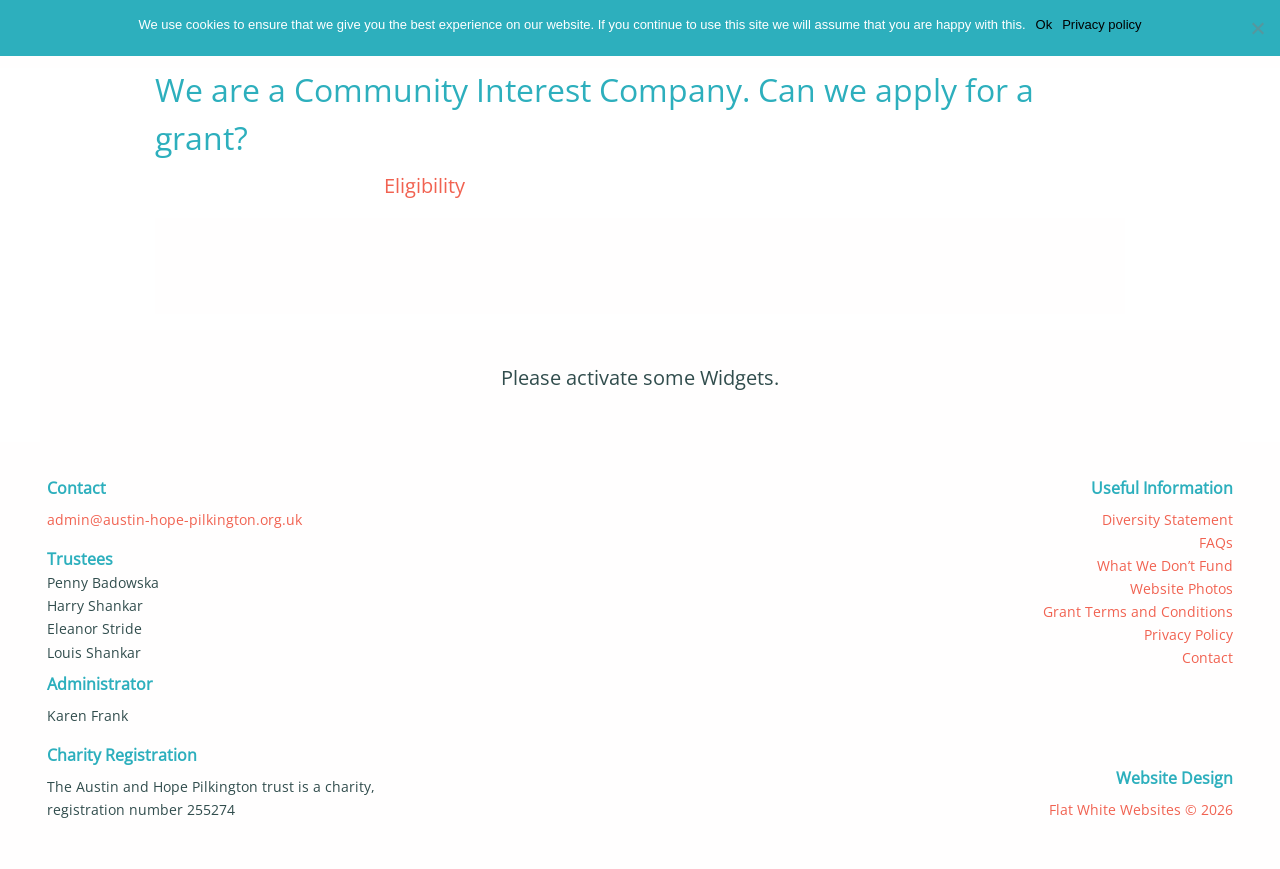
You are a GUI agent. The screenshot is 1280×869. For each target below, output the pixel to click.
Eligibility (424, 185)
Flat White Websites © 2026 (1141, 809)
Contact (1207, 657)
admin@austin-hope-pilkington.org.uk (174, 519)
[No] (1253, 30)
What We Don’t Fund (1165, 565)
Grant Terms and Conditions (1138, 611)
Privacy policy (1101, 24)
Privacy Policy (1188, 634)
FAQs (1216, 542)
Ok (1044, 24)
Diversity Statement (1167, 519)
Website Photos (1181, 588)
